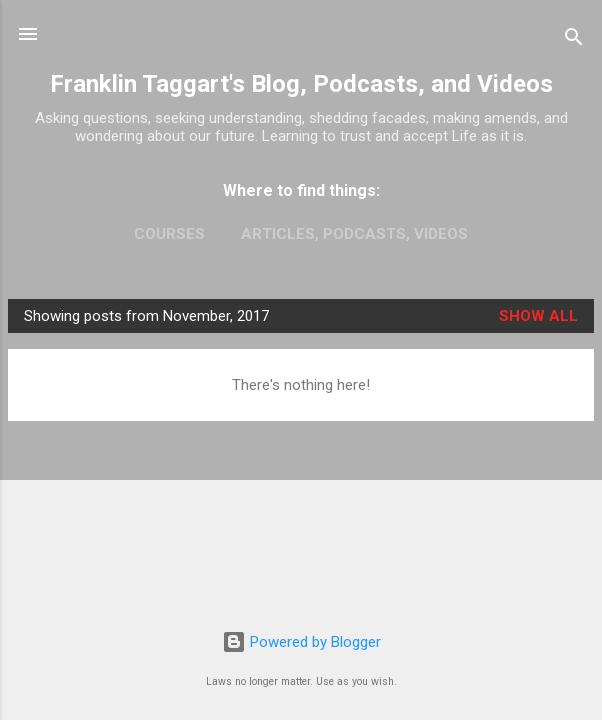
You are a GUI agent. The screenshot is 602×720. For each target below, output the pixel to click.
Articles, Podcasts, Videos (354, 234)
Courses (169, 234)
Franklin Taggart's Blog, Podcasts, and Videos (301, 84)
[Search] (574, 40)
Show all (538, 316)
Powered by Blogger (301, 642)
